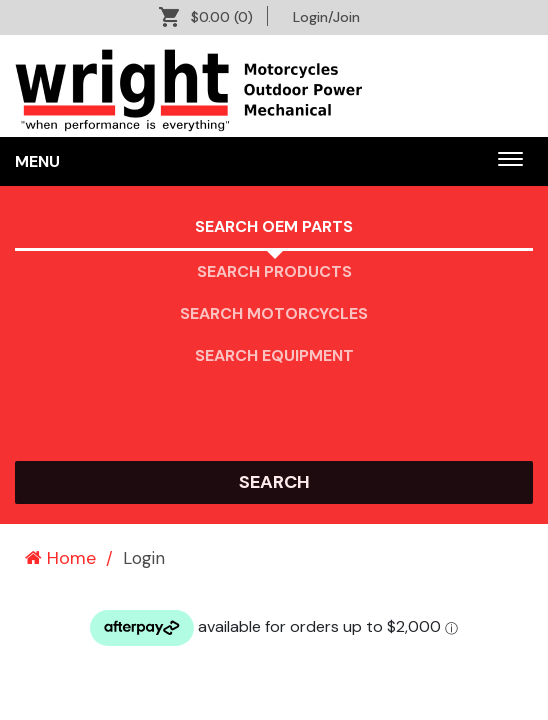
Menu (37, 161)
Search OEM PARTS (274, 226)
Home (60, 558)
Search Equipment (274, 355)
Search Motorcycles (274, 313)
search (274, 482)
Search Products (274, 271)
